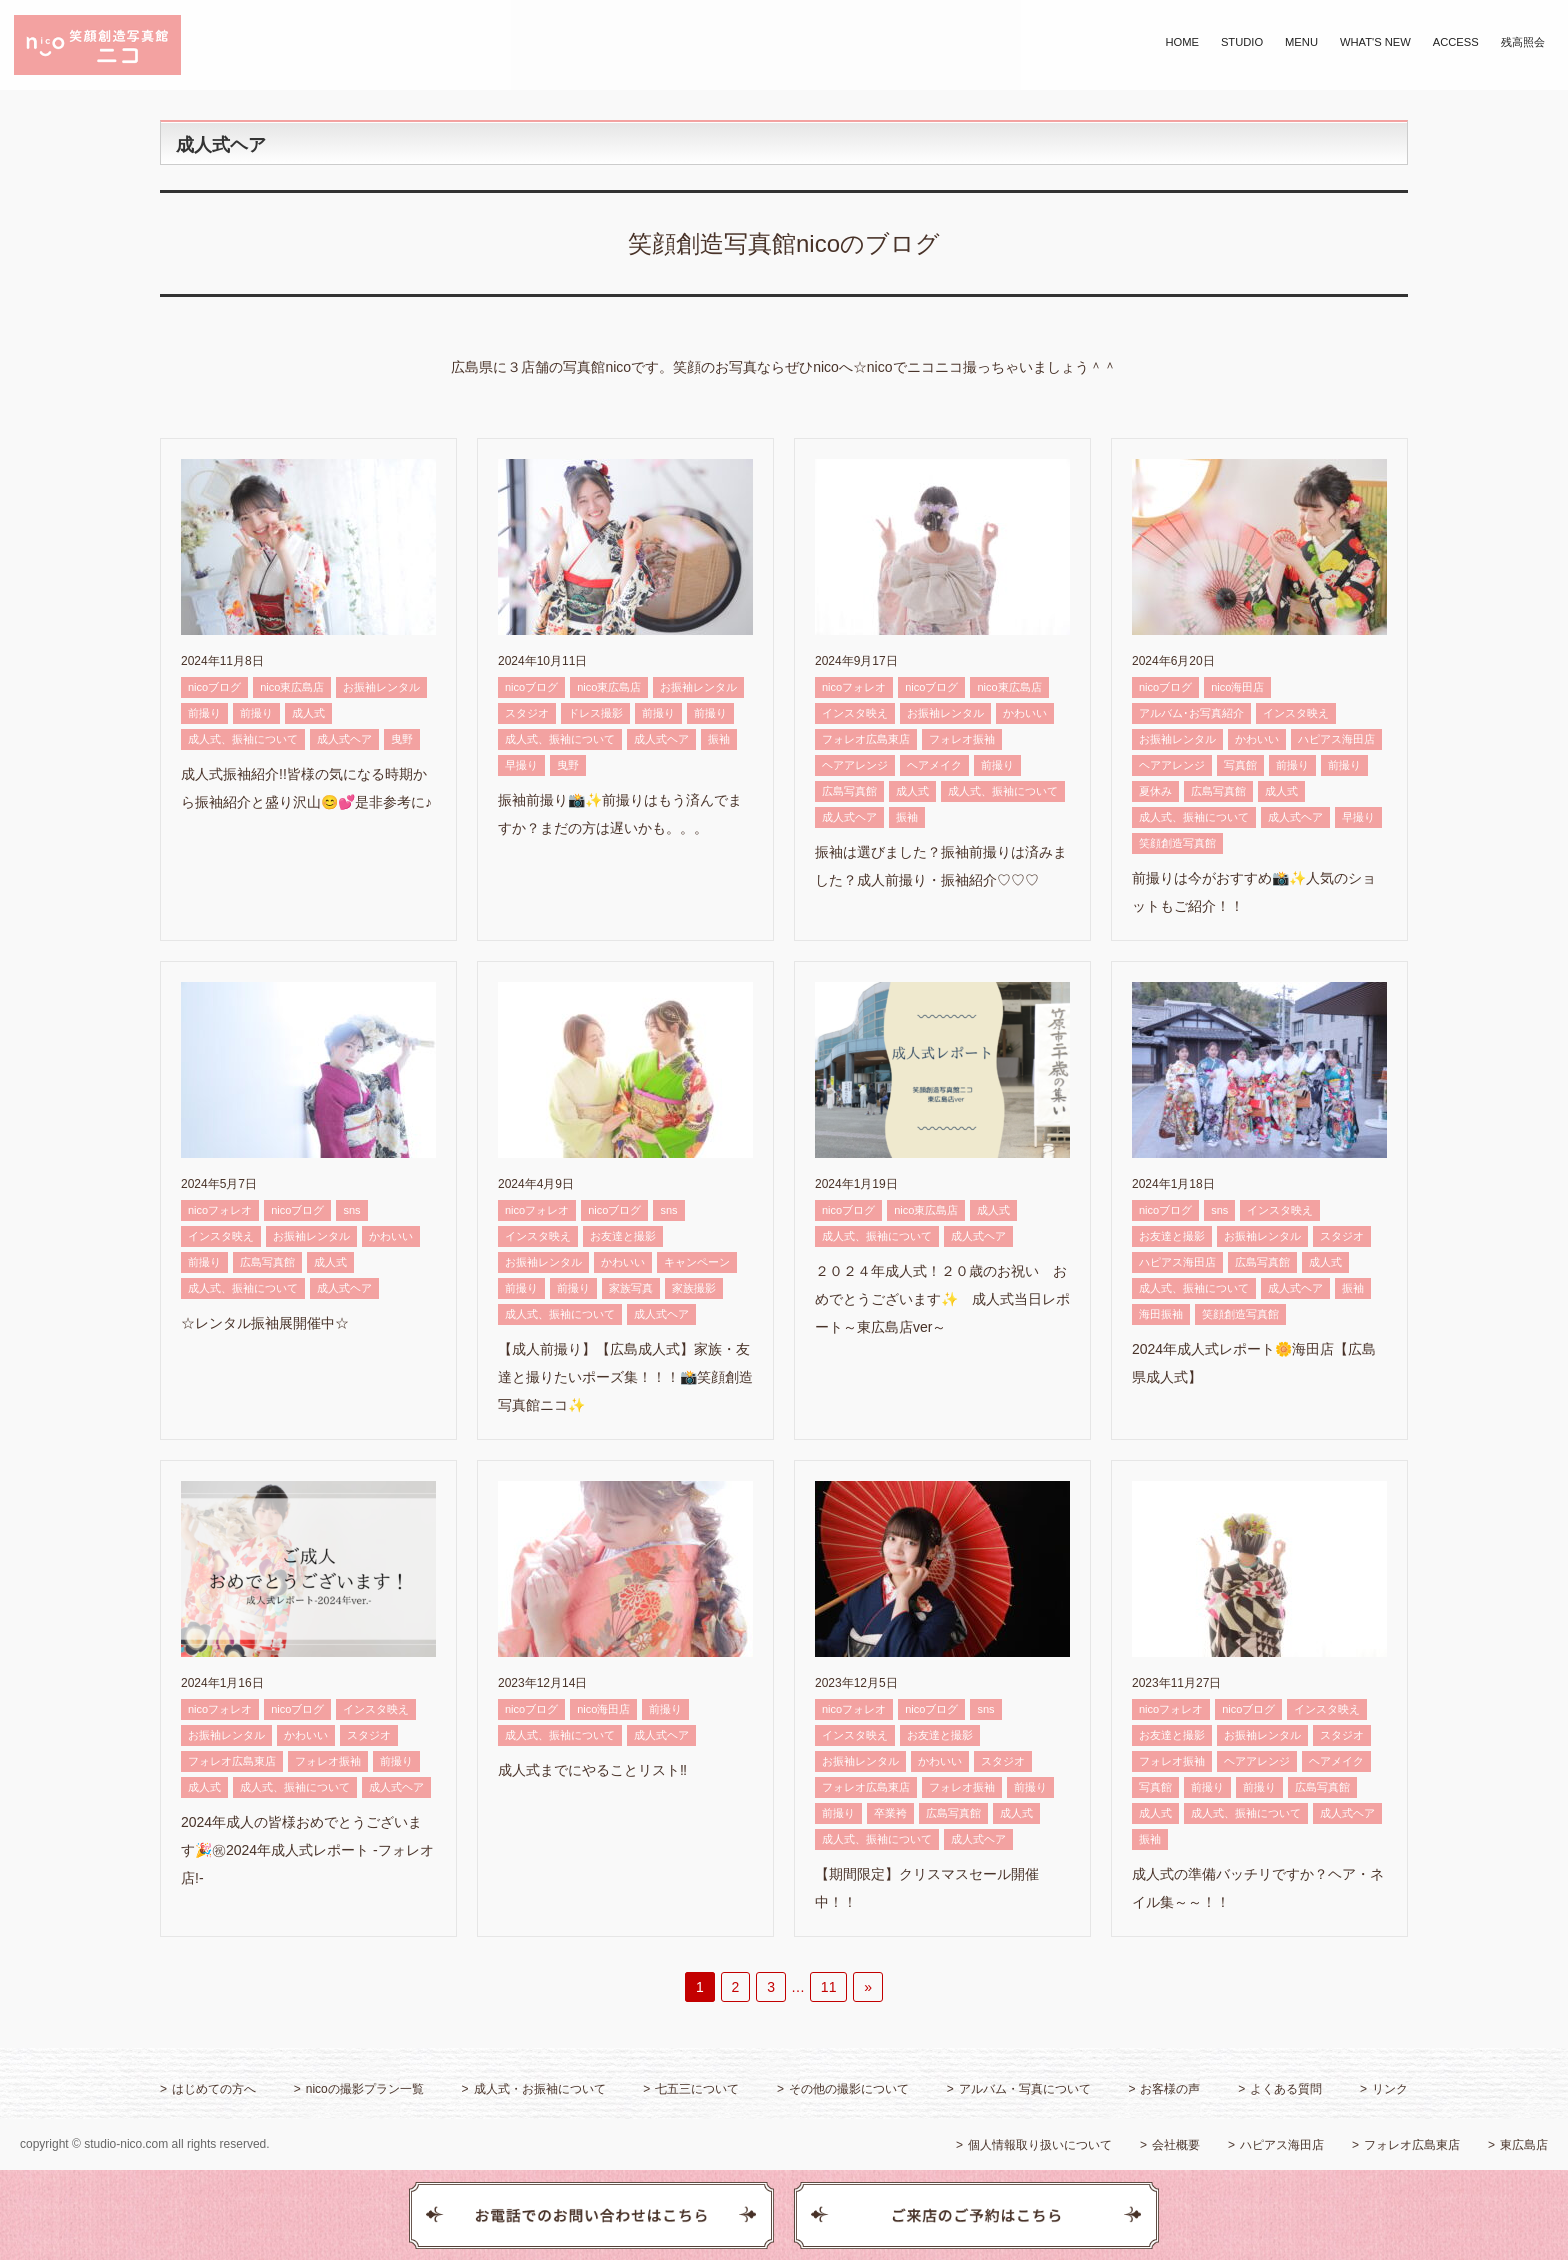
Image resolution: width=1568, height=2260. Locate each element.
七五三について (697, 2089)
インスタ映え (855, 713)
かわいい (1025, 713)
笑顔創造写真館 (1177, 843)
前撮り (204, 713)
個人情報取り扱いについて (1040, 2145)
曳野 (402, 739)
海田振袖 (1161, 1314)
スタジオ (527, 713)
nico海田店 (1237, 687)
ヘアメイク (934, 765)
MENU (1301, 42)
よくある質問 (1286, 2089)
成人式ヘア (344, 739)
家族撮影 (694, 1288)
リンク (1390, 2089)
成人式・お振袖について (540, 2089)
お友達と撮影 (623, 1236)
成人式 (308, 713)
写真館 (1240, 765)
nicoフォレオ (854, 687)
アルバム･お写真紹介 (1191, 713)
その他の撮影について (849, 2089)
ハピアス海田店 (1336, 739)
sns (351, 1210)
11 (829, 1987)
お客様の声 (1170, 2089)
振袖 (719, 739)
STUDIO (1242, 42)
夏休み (1155, 791)
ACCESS (1456, 42)
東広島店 (1524, 2145)
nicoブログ (214, 687)
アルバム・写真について (1025, 2089)
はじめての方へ (214, 2089)
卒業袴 (890, 1813)
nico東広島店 (292, 687)
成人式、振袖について (243, 739)
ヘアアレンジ (855, 765)
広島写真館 (849, 791)
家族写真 (631, 1288)
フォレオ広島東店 (866, 739)
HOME (1182, 42)
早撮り (521, 765)
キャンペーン (697, 1262)
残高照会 (1523, 42)
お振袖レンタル (381, 687)
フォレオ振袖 (962, 739)
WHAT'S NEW (1375, 42)
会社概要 (1176, 2145)
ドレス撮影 (595, 713)
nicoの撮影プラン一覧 (365, 2089)
